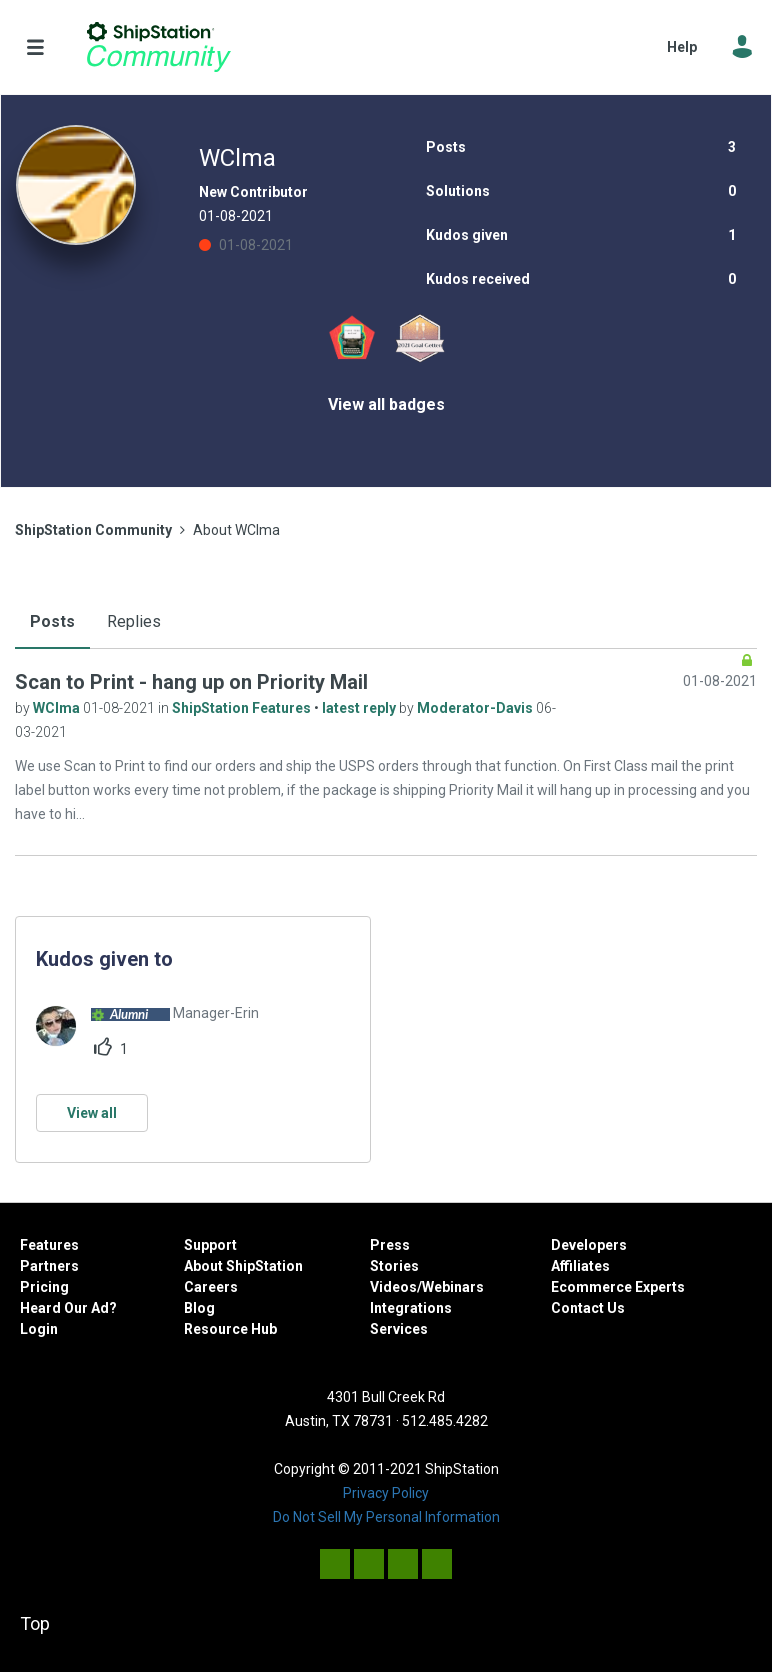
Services (399, 1329)
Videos (393, 1287)
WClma (58, 708)
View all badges (386, 404)
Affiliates (580, 1266)
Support (210, 1245)
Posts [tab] (52, 621)
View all (92, 1113)
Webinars (453, 1287)
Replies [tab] (134, 621)
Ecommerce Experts (618, 1287)
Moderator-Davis (476, 708)
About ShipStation (243, 1266)
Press (390, 1245)
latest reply (360, 708)
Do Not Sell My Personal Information (386, 1517)
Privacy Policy (386, 1493)
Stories (394, 1266)
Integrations (411, 1308)
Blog (199, 1308)
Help (682, 47)
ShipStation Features (243, 708)
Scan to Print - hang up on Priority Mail (191, 682)
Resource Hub (230, 1329)
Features (49, 1245)
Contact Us (588, 1308)
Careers (211, 1287)
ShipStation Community (158, 47)
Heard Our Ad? (68, 1308)
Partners (49, 1266)
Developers (589, 1245)
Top (35, 1623)
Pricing (44, 1287)
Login (39, 1329)
